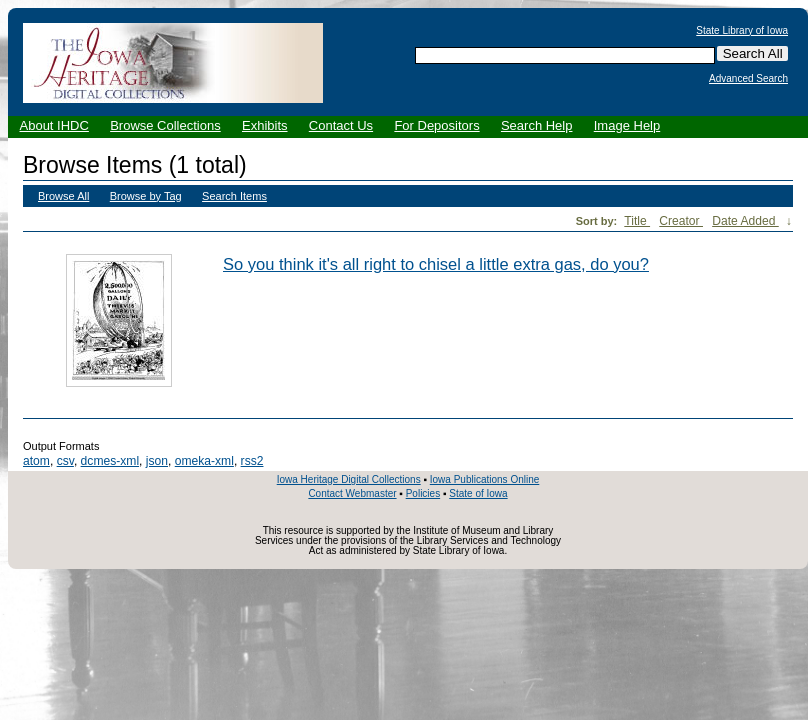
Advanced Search (748, 79)
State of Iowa (478, 493)
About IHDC (54, 125)
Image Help (627, 125)
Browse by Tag (146, 196)
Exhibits (265, 125)
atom (36, 461)
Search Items (234, 196)
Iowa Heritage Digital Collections (349, 479)
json (157, 461)
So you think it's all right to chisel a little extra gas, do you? (436, 264)
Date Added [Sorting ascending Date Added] (745, 221)
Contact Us (341, 125)
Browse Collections (165, 125)
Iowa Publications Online (485, 479)
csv (65, 461)
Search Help (537, 125)
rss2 (252, 461)
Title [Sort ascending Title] (637, 221)
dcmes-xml (110, 461)
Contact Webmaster (352, 493)
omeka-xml (204, 461)
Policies (423, 493)
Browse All (63, 196)
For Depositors (436, 125)
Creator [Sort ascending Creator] (681, 221)
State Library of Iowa (742, 31)
